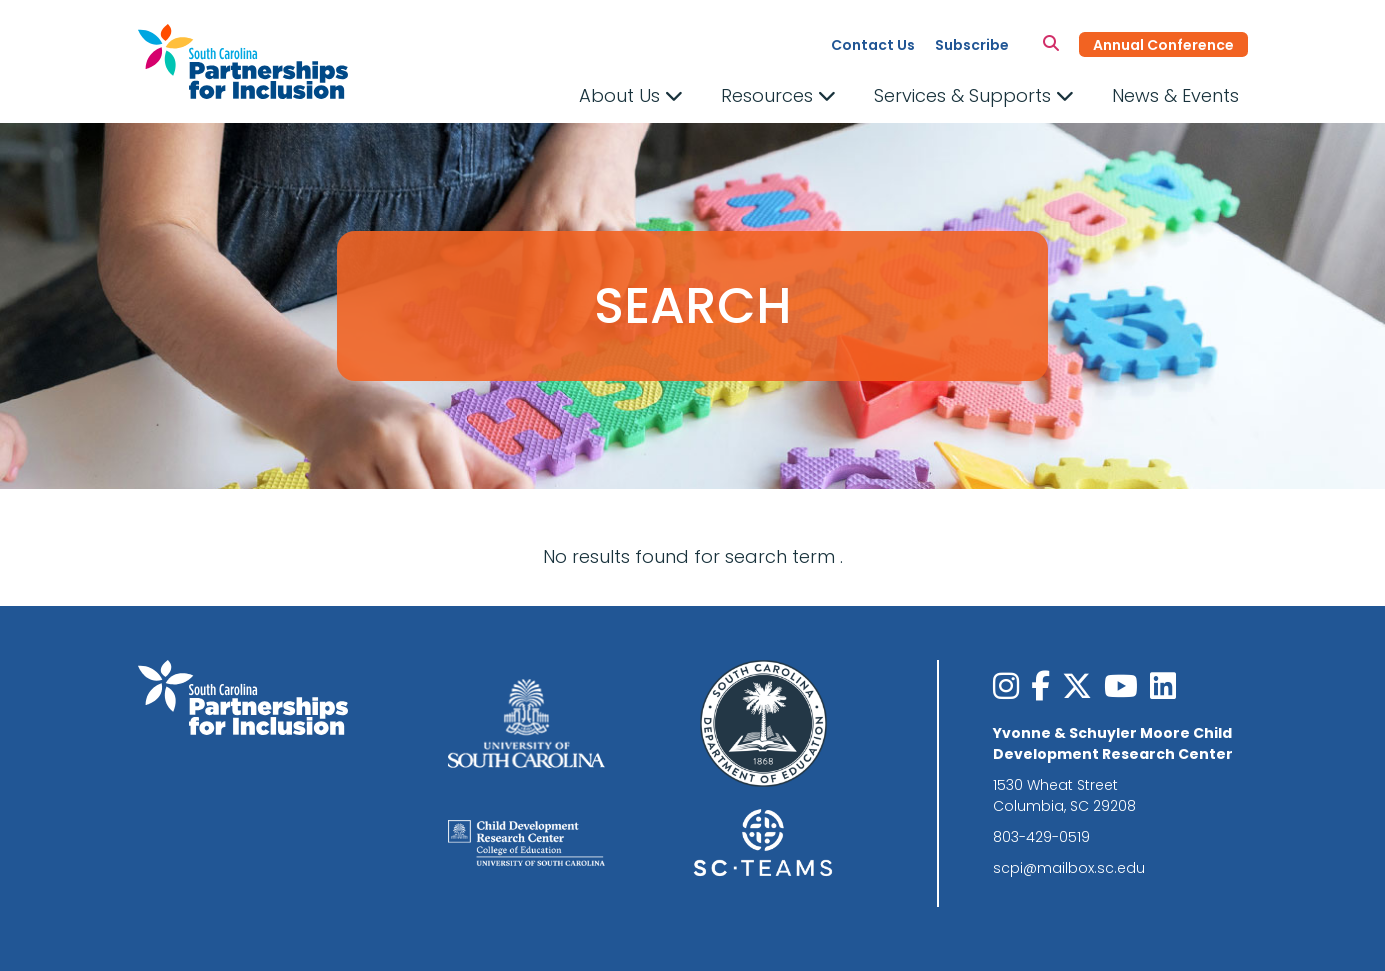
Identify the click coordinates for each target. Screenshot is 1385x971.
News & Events (1175, 95)
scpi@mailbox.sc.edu (1069, 868)
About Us (631, 95)
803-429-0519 (1041, 837)
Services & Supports (974, 95)
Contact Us (873, 45)
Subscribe (972, 45)
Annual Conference (1163, 45)
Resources (778, 95)
